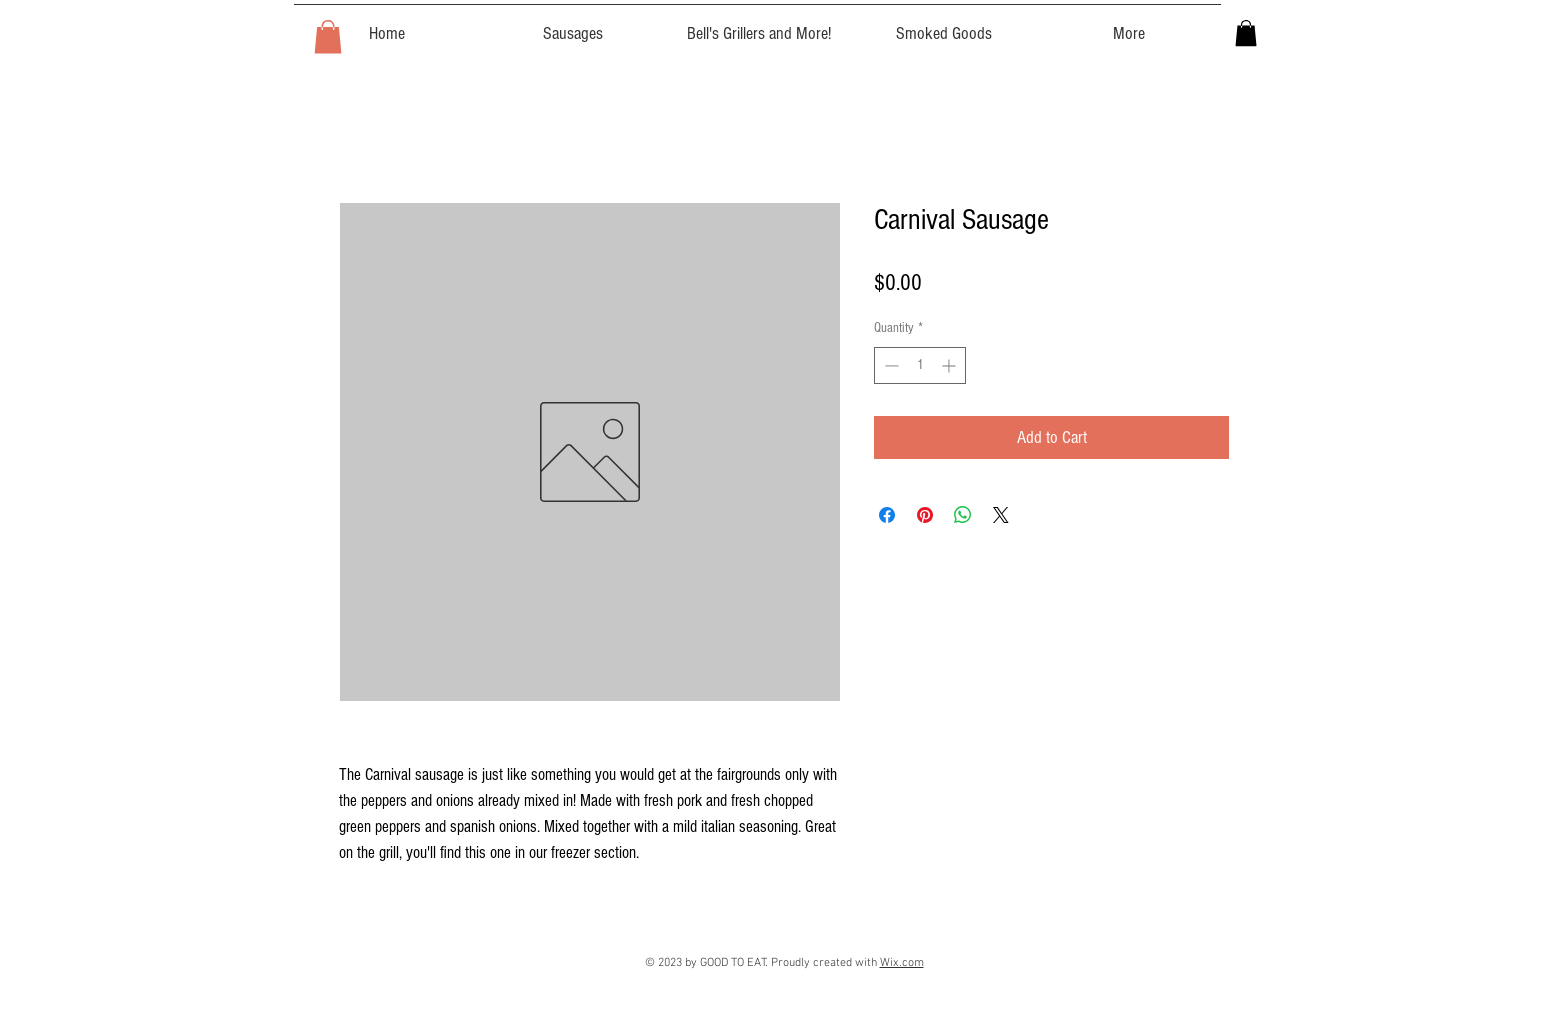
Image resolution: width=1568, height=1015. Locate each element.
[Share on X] (1001, 515)
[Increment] (950, 365)
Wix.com (902, 963)
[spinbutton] (920, 365)
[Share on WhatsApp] (963, 515)
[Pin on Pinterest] (925, 515)
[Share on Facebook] (887, 515)
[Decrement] (889, 365)
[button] (328, 36)
